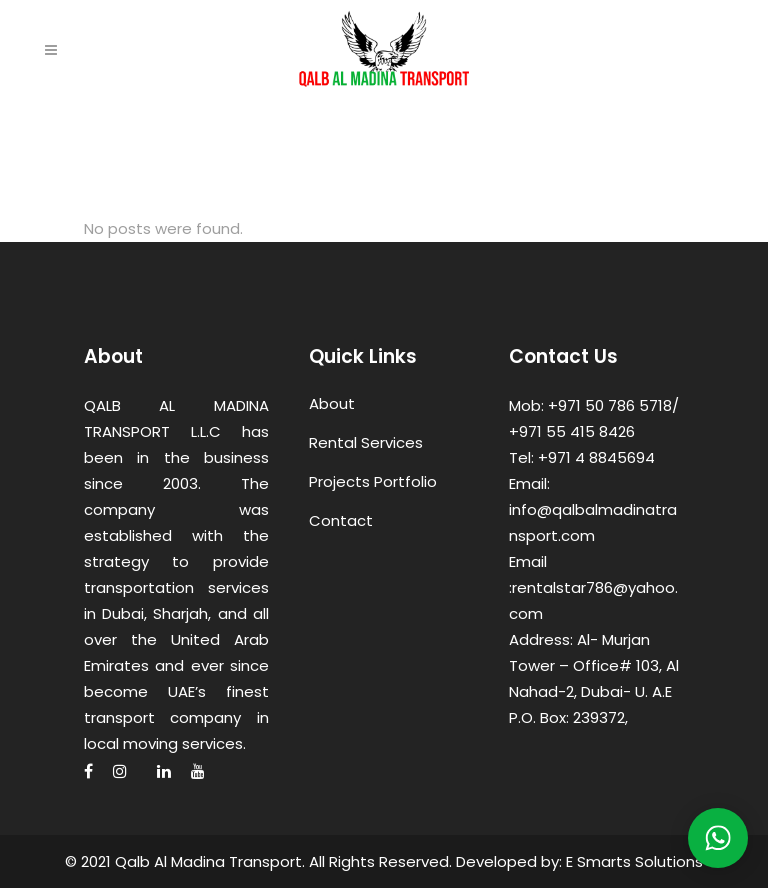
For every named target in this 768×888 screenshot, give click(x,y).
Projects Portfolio (373, 481)
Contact (341, 520)
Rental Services (366, 442)
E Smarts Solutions (634, 861)
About (332, 403)
